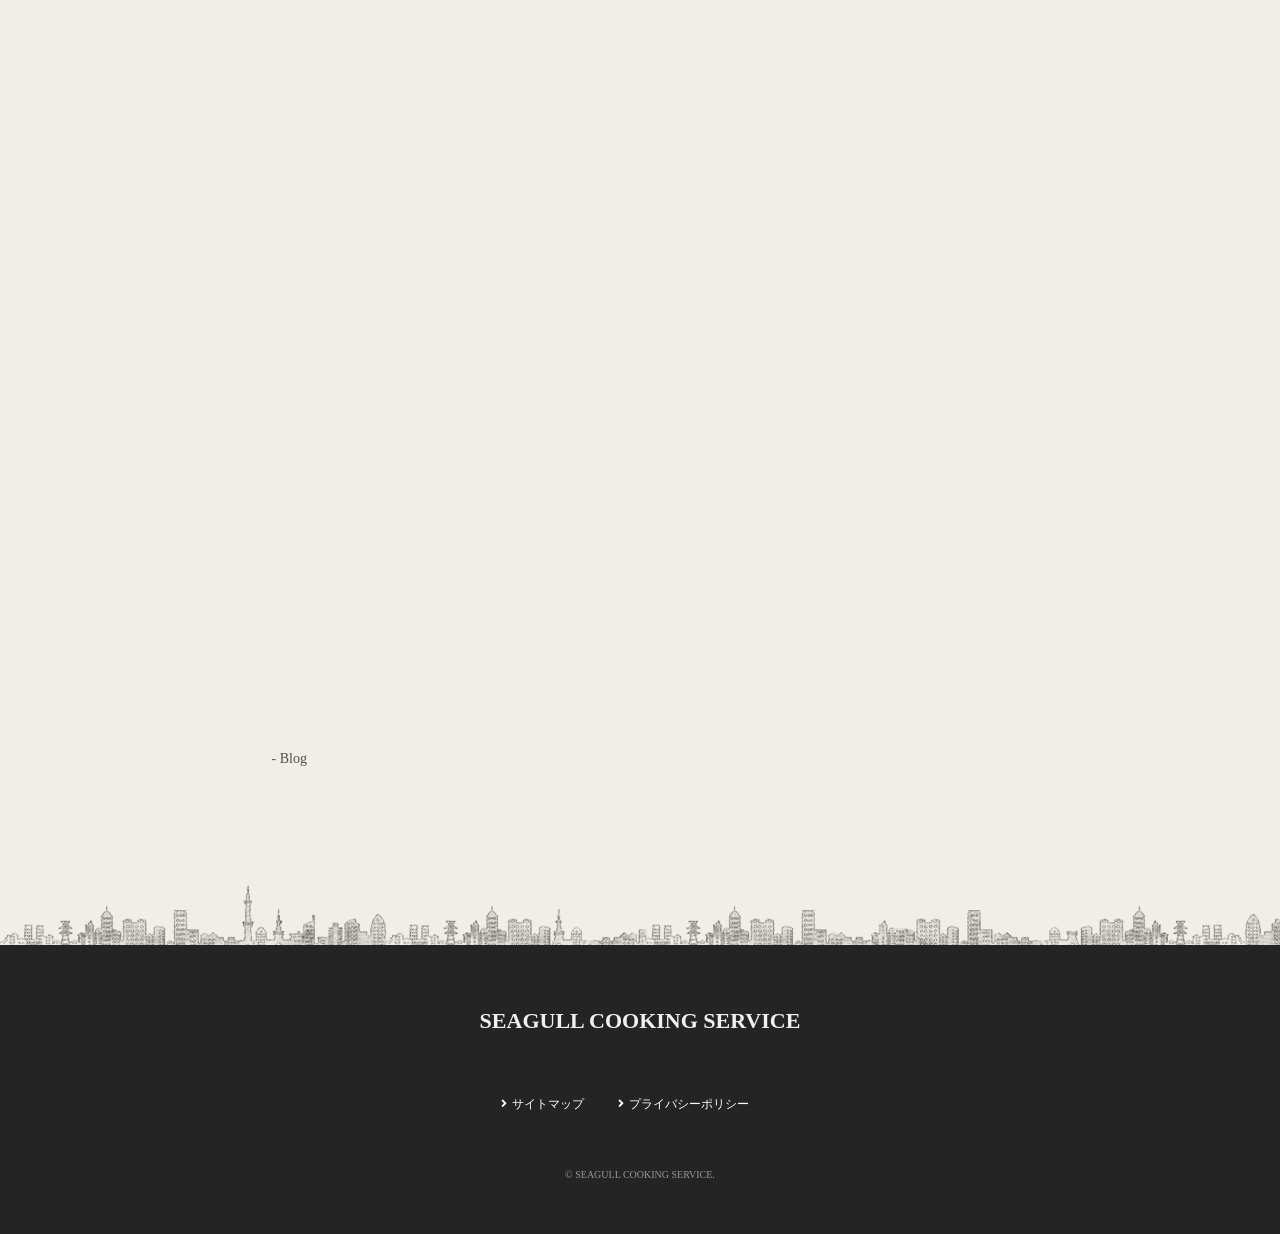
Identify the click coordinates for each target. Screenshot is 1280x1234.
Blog (293, 758)
